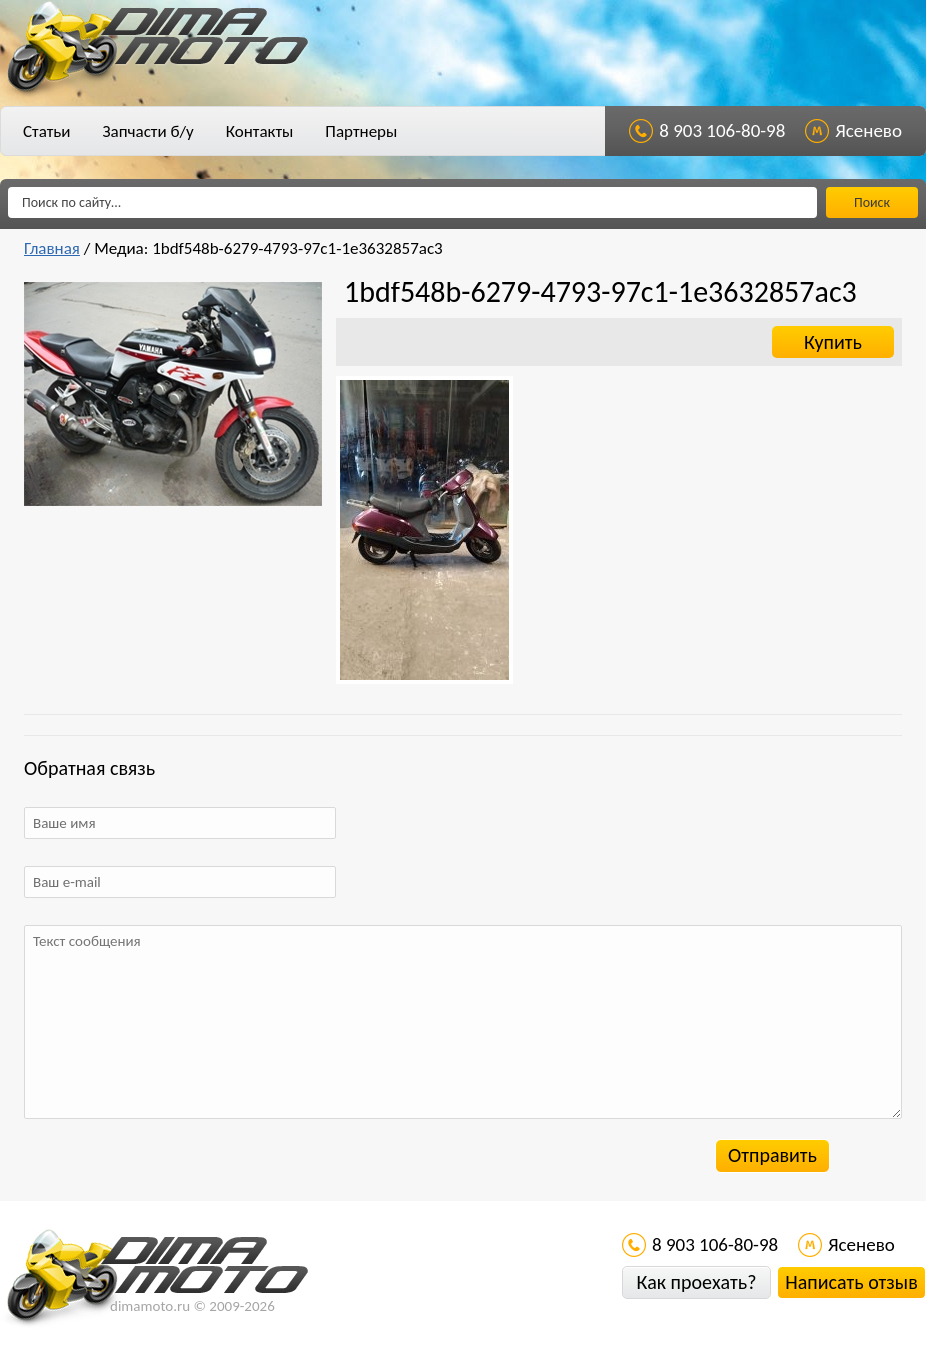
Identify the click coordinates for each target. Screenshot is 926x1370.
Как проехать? (696, 1282)
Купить (833, 342)
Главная (52, 248)
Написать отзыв (851, 1282)
